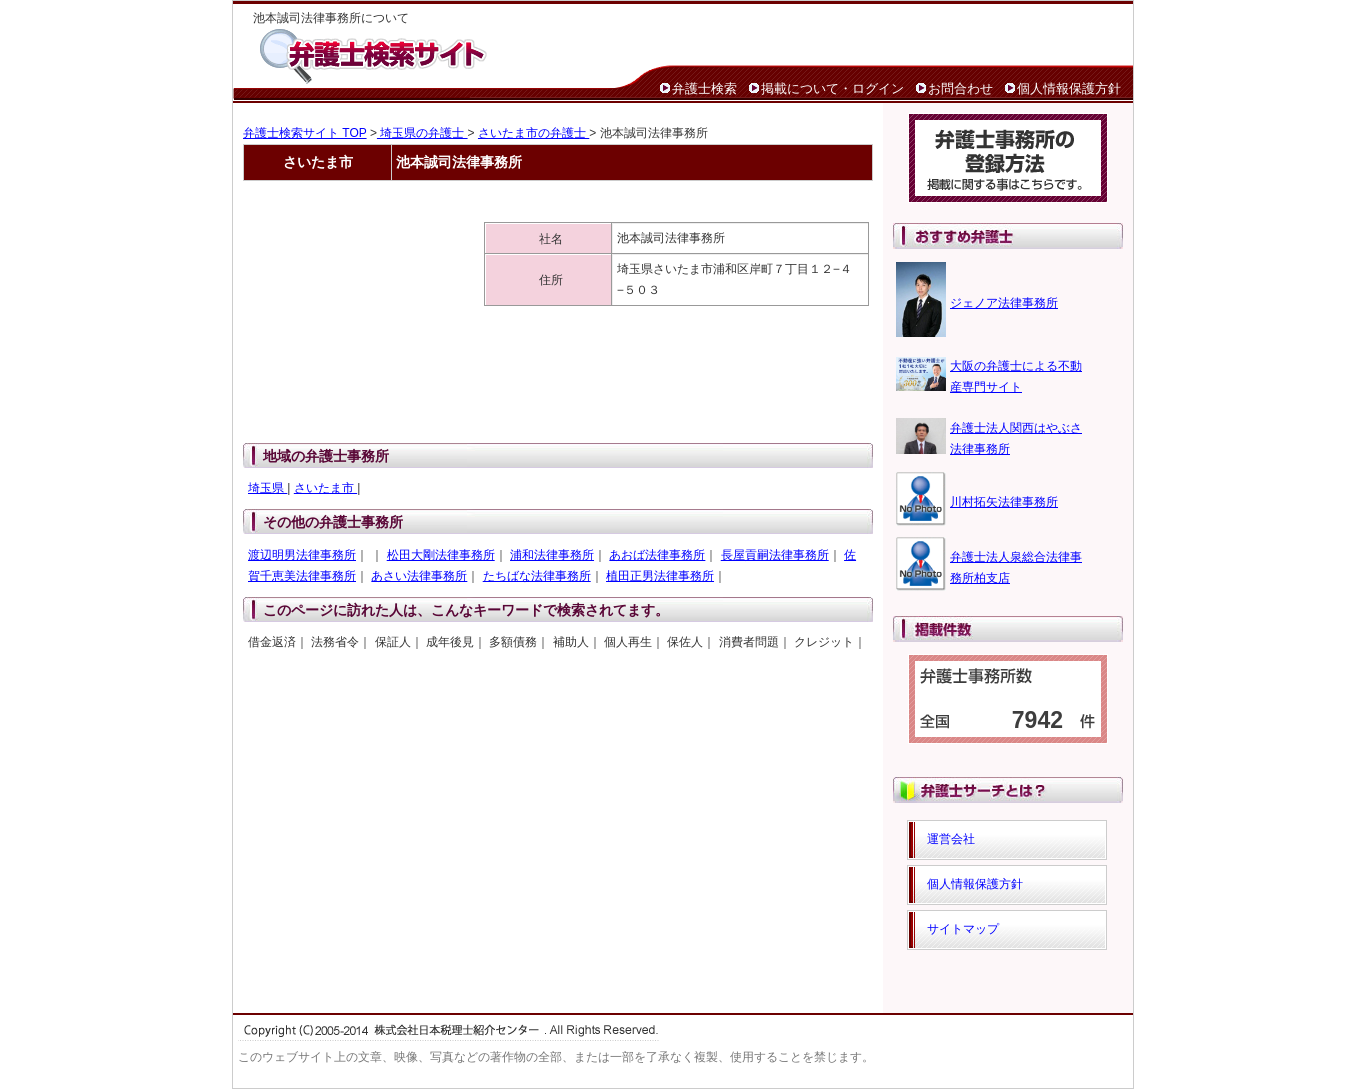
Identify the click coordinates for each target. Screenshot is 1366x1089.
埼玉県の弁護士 (422, 133)
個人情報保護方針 (1069, 88)
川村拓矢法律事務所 (1004, 502)
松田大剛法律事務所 (441, 555)
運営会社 (951, 839)
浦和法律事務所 (552, 555)
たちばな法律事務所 (537, 576)
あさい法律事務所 (419, 576)
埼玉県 (267, 488)
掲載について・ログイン (832, 88)
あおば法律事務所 (657, 555)
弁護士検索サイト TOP (305, 133)
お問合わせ (960, 88)
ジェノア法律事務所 (1004, 303)
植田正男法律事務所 (660, 576)
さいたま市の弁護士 (533, 133)
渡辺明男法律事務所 (302, 555)
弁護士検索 (704, 88)
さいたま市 (325, 488)
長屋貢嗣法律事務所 (775, 555)
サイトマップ (963, 929)
